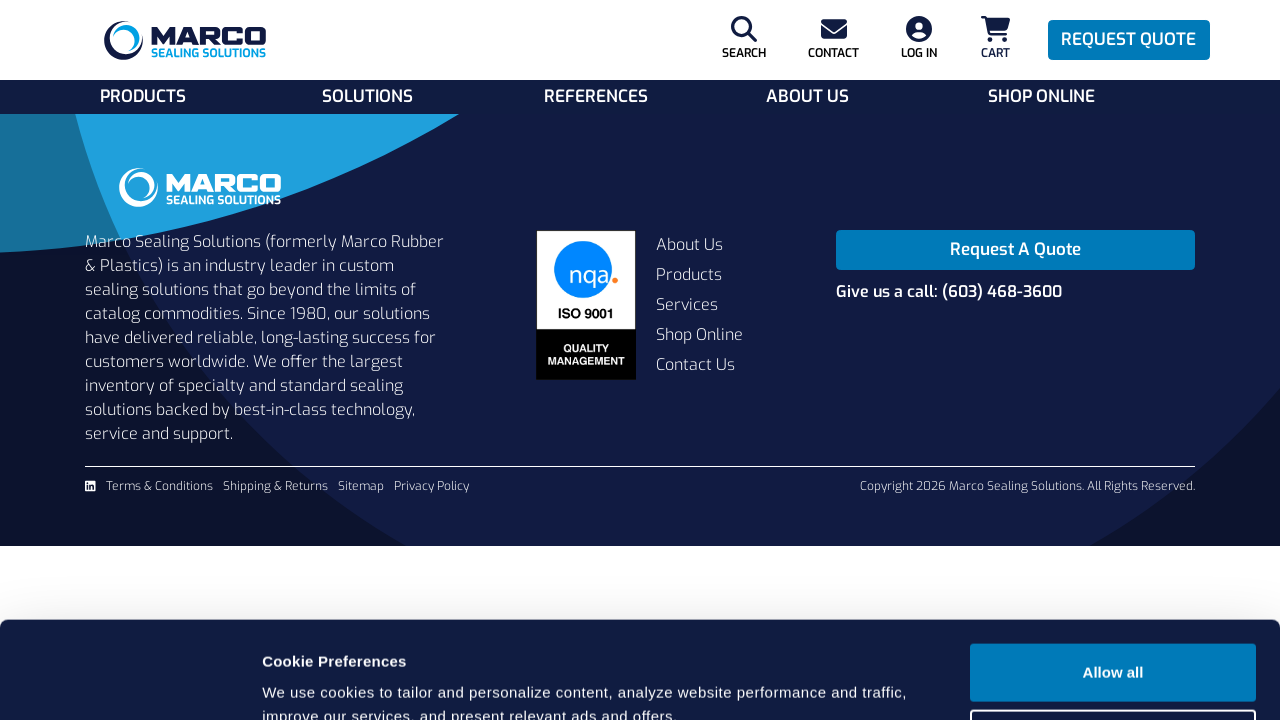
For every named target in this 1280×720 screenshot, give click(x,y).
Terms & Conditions (159, 486)
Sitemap (361, 486)
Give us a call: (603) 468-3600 (949, 291)
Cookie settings (1114, 646)
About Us (807, 96)
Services (687, 304)
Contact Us (695, 364)
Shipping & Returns (275, 486)
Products (143, 96)
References (596, 96)
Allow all (1113, 581)
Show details (308, 680)
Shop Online (1041, 96)
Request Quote (1128, 39)
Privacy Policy (431, 486)
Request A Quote (1015, 249)
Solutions (367, 96)
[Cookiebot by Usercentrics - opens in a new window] (129, 681)
